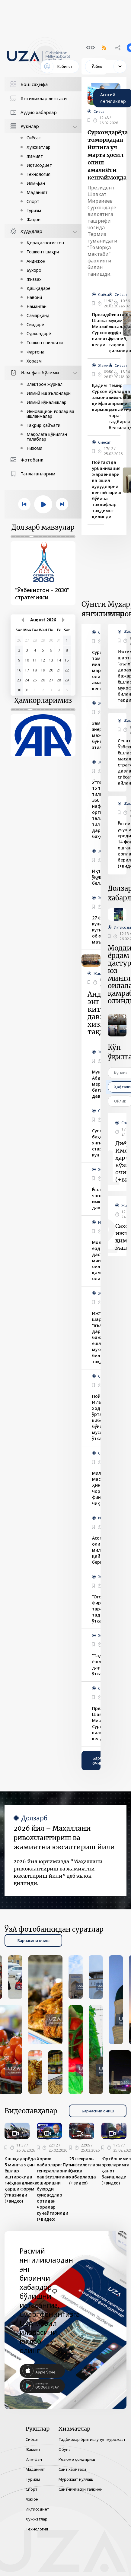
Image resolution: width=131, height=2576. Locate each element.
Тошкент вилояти (45, 342)
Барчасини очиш (97, 1760)
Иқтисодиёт (39, 165)
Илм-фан (36, 183)
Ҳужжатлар (38, 147)
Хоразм (34, 361)
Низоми (34, 448)
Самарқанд (38, 315)
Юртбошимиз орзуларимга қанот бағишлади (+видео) (116, 2171)
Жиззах (34, 279)
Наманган (36, 306)
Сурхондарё (39, 333)
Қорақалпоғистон (45, 243)
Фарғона (35, 352)
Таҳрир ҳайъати (43, 425)
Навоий (34, 297)
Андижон (36, 261)
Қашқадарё (38, 288)
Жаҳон (33, 219)
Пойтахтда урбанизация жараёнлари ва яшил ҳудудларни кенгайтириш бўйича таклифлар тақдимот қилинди (106, 489)
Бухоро (34, 270)
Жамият (35, 156)
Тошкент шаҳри (43, 252)
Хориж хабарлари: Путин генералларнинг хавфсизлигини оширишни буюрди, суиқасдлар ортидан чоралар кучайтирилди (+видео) (56, 2189)
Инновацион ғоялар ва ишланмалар (50, 413)
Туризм (34, 210)
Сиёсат (34, 138)
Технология (38, 174)
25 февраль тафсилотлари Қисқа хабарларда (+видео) (85, 2171)
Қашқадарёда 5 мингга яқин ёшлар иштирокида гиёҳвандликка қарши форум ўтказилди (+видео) (21, 2180)
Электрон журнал (44, 384)
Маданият (37, 192)
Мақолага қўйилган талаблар (47, 436)
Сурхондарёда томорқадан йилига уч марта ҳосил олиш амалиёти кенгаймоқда (108, 155)
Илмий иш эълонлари (49, 393)
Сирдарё (35, 324)
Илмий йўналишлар (46, 402)
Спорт (33, 201)
